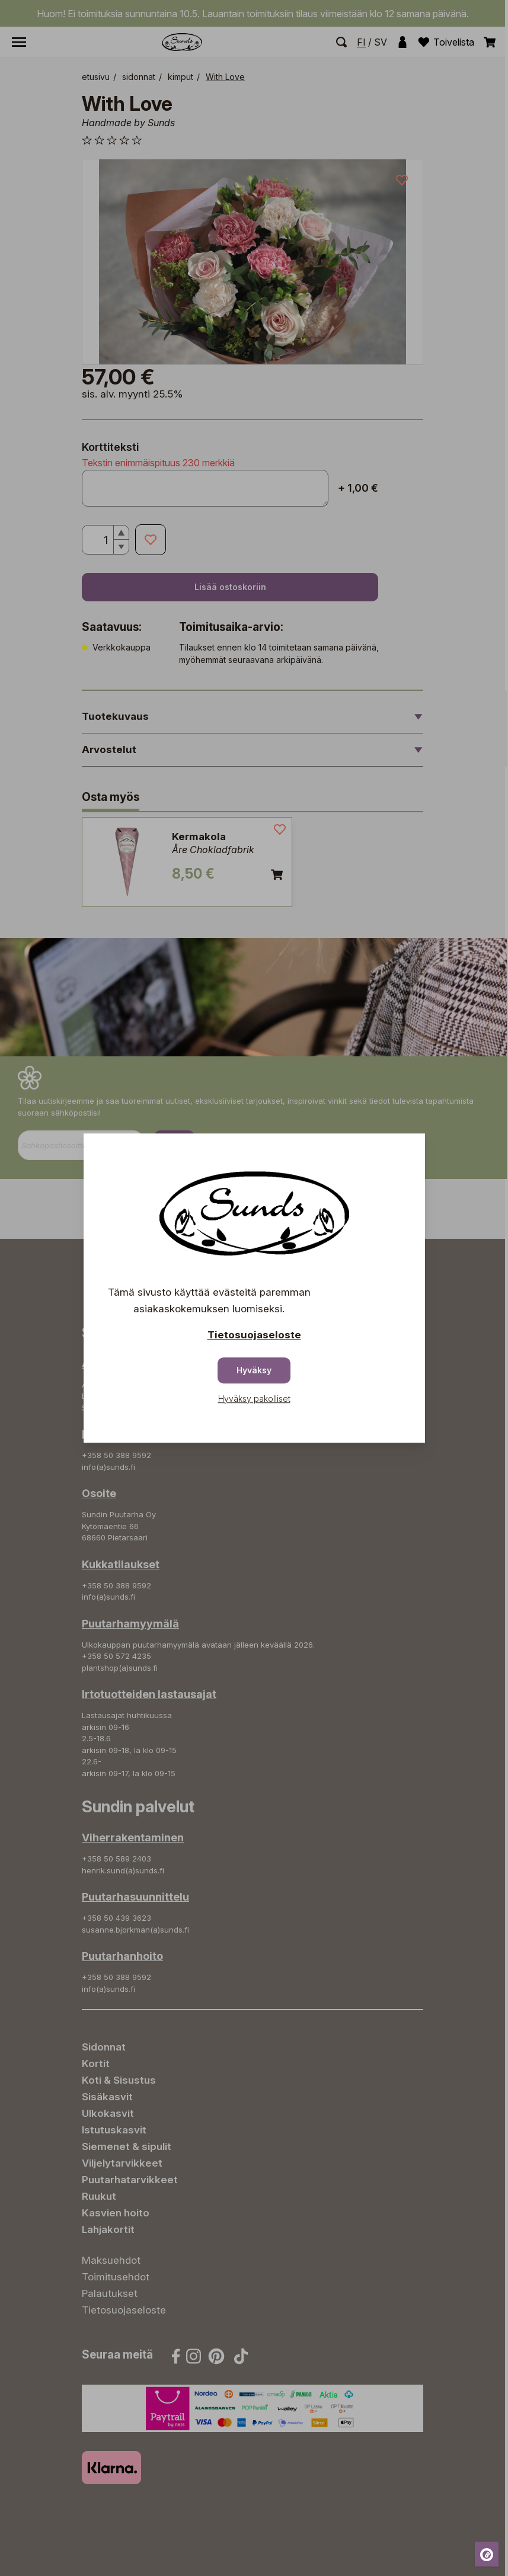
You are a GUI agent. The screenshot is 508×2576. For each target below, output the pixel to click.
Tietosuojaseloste (254, 1335)
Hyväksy (254, 1370)
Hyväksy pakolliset (254, 1398)
